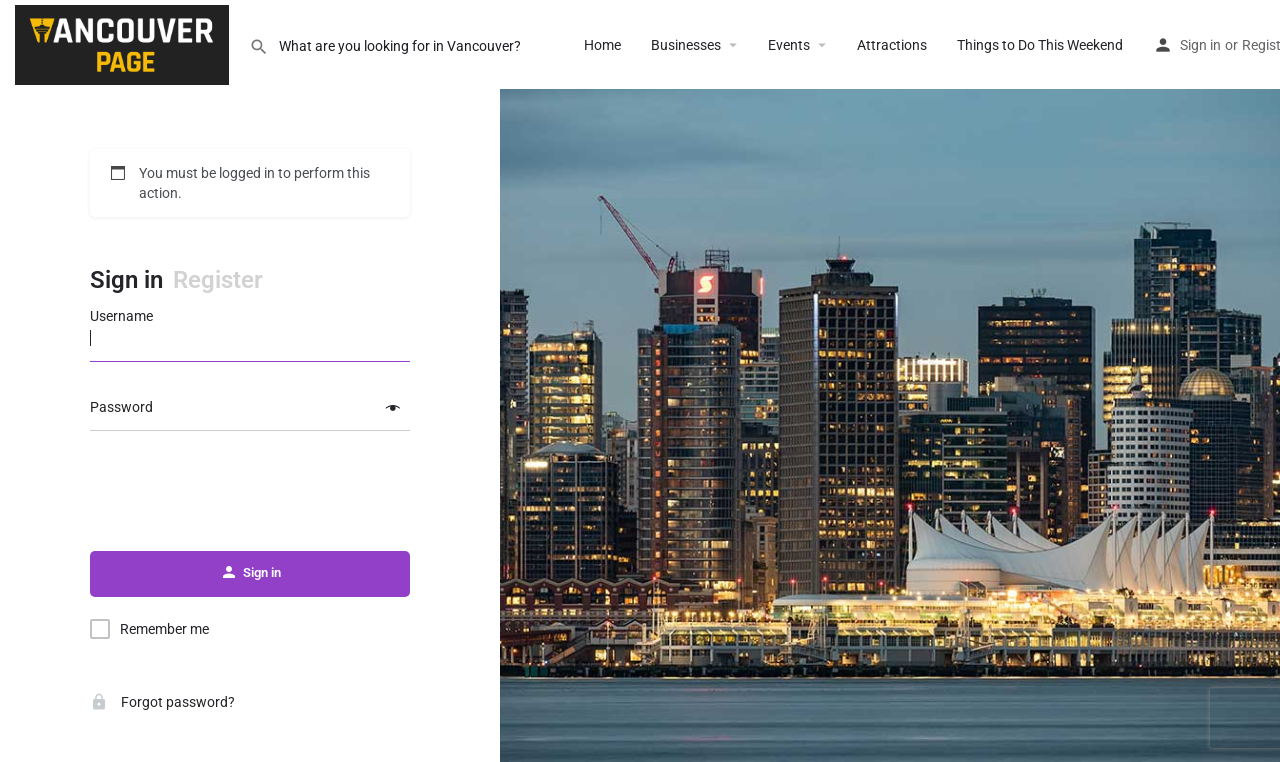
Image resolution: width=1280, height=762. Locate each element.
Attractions (892, 45)
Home (602, 45)
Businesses (686, 45)
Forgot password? (162, 702)
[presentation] (250, 492)
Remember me (164, 629)
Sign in (1200, 45)
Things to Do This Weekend (1040, 45)
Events (789, 45)
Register (218, 280)
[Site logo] (124, 43)
